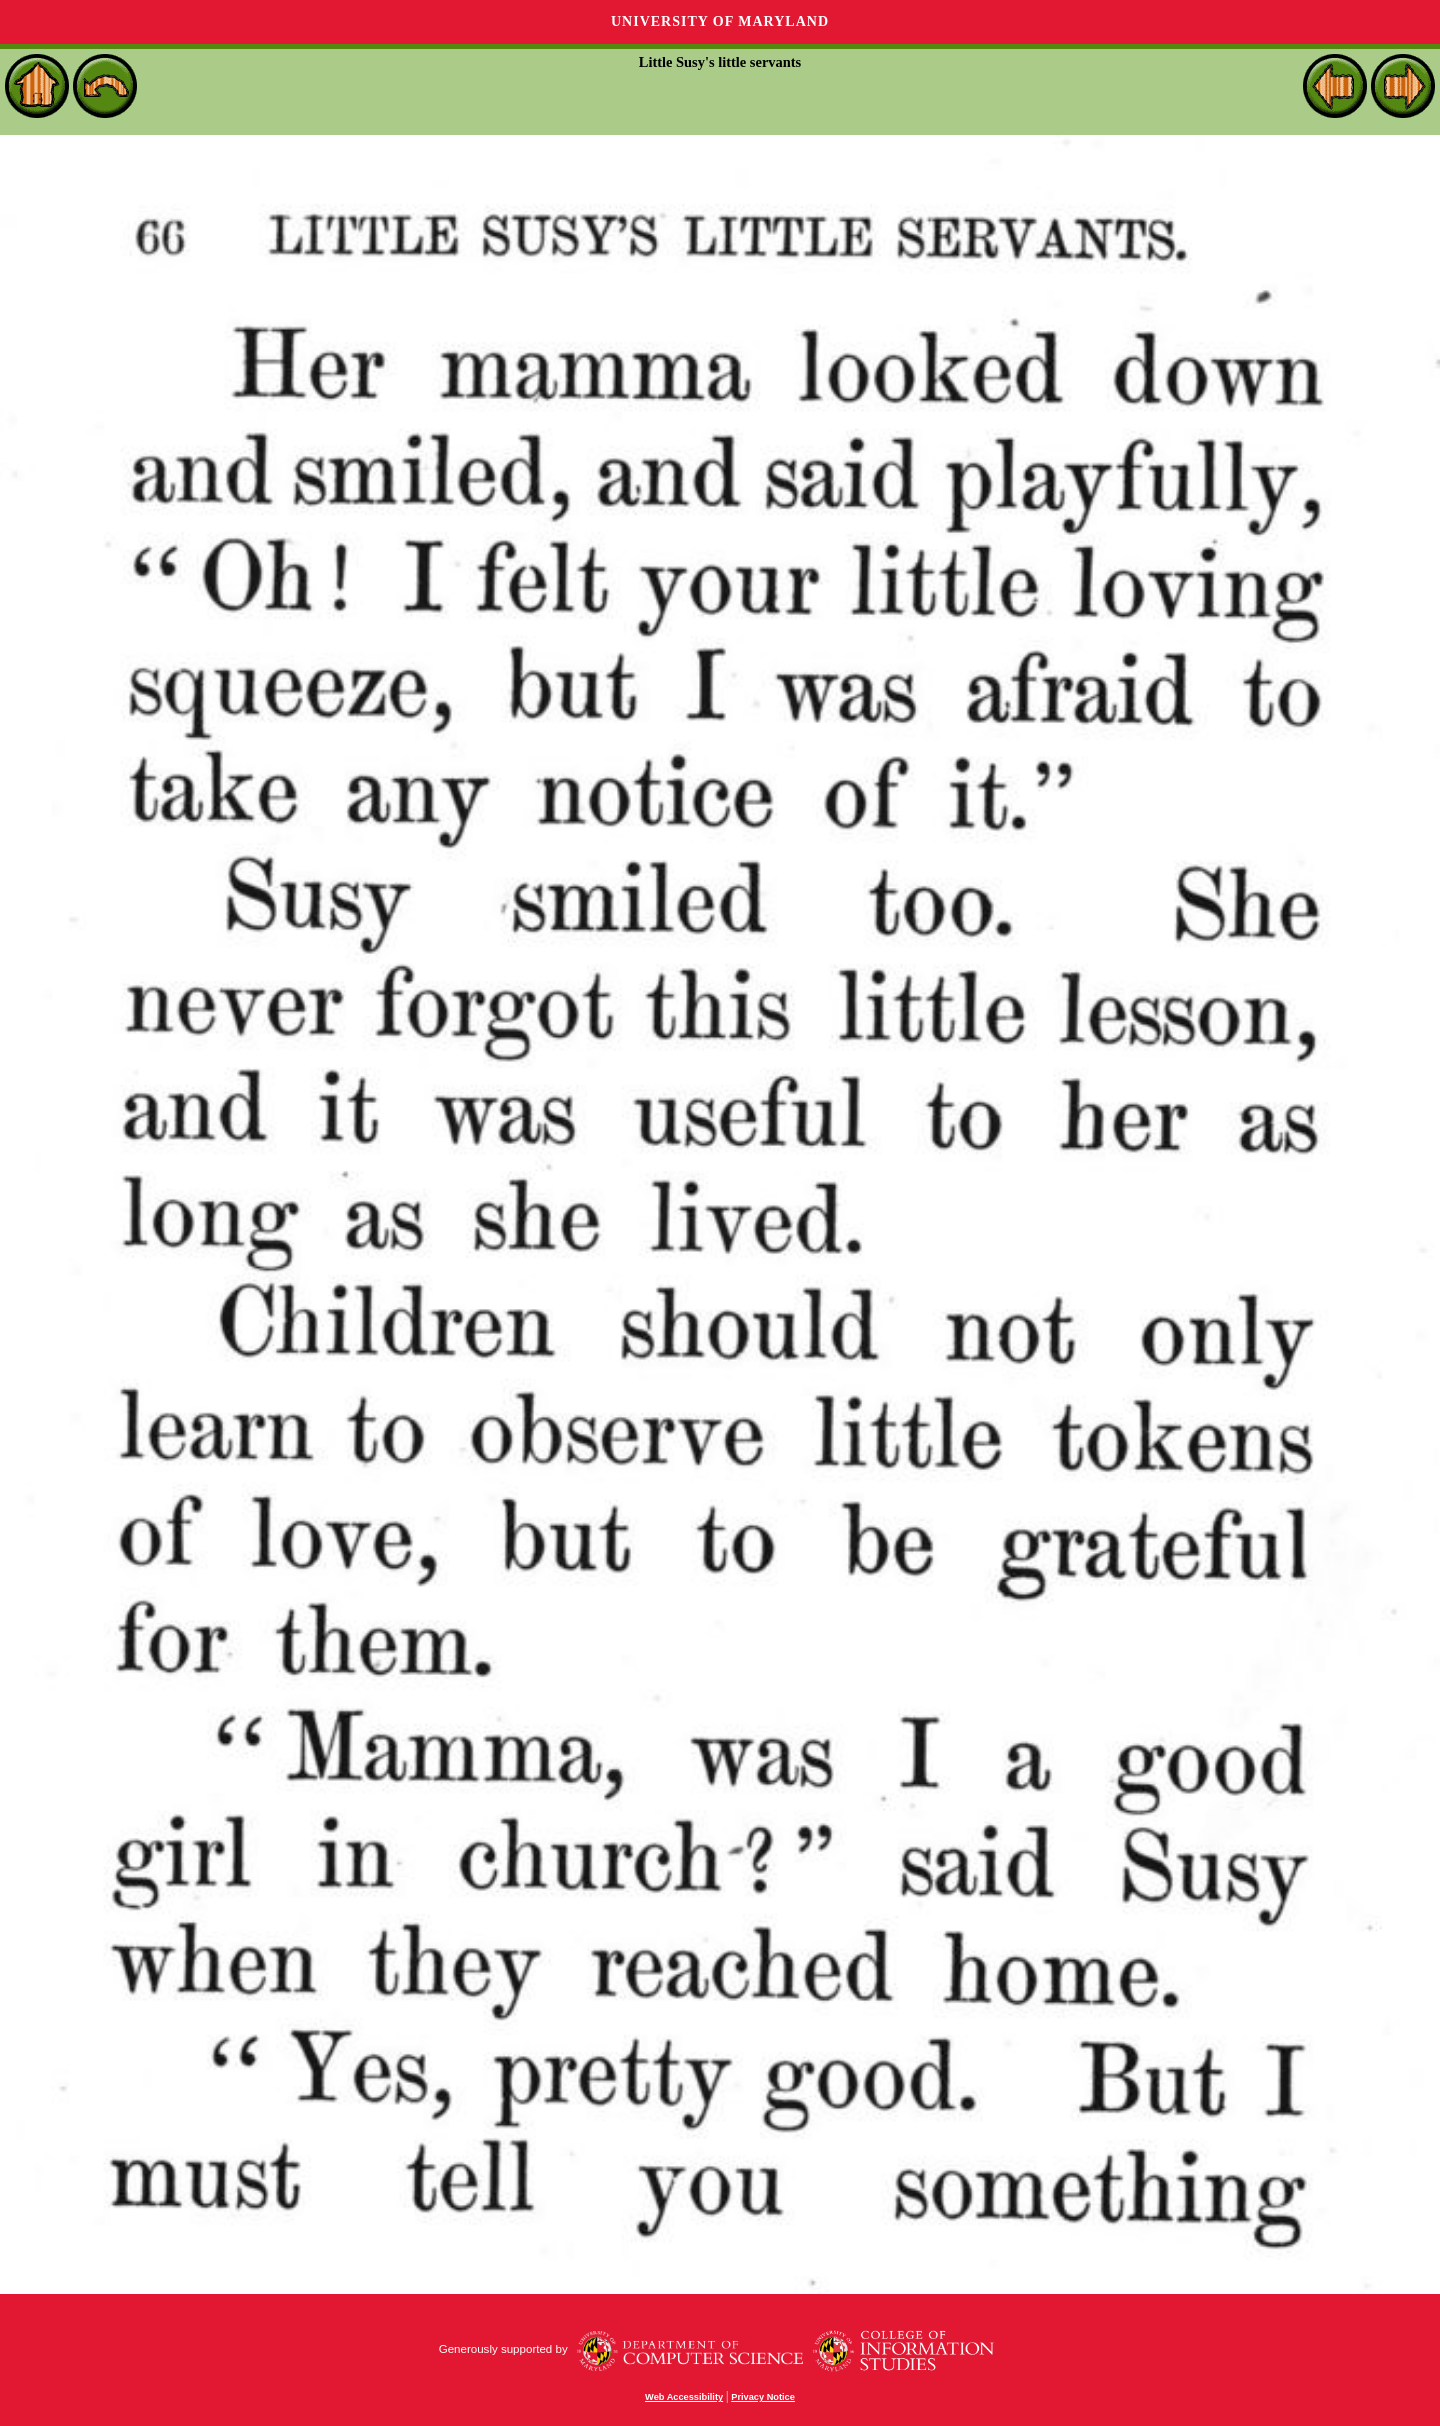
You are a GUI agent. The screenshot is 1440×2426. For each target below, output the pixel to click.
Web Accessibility (684, 2397)
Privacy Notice (763, 2397)
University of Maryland (720, 21)
